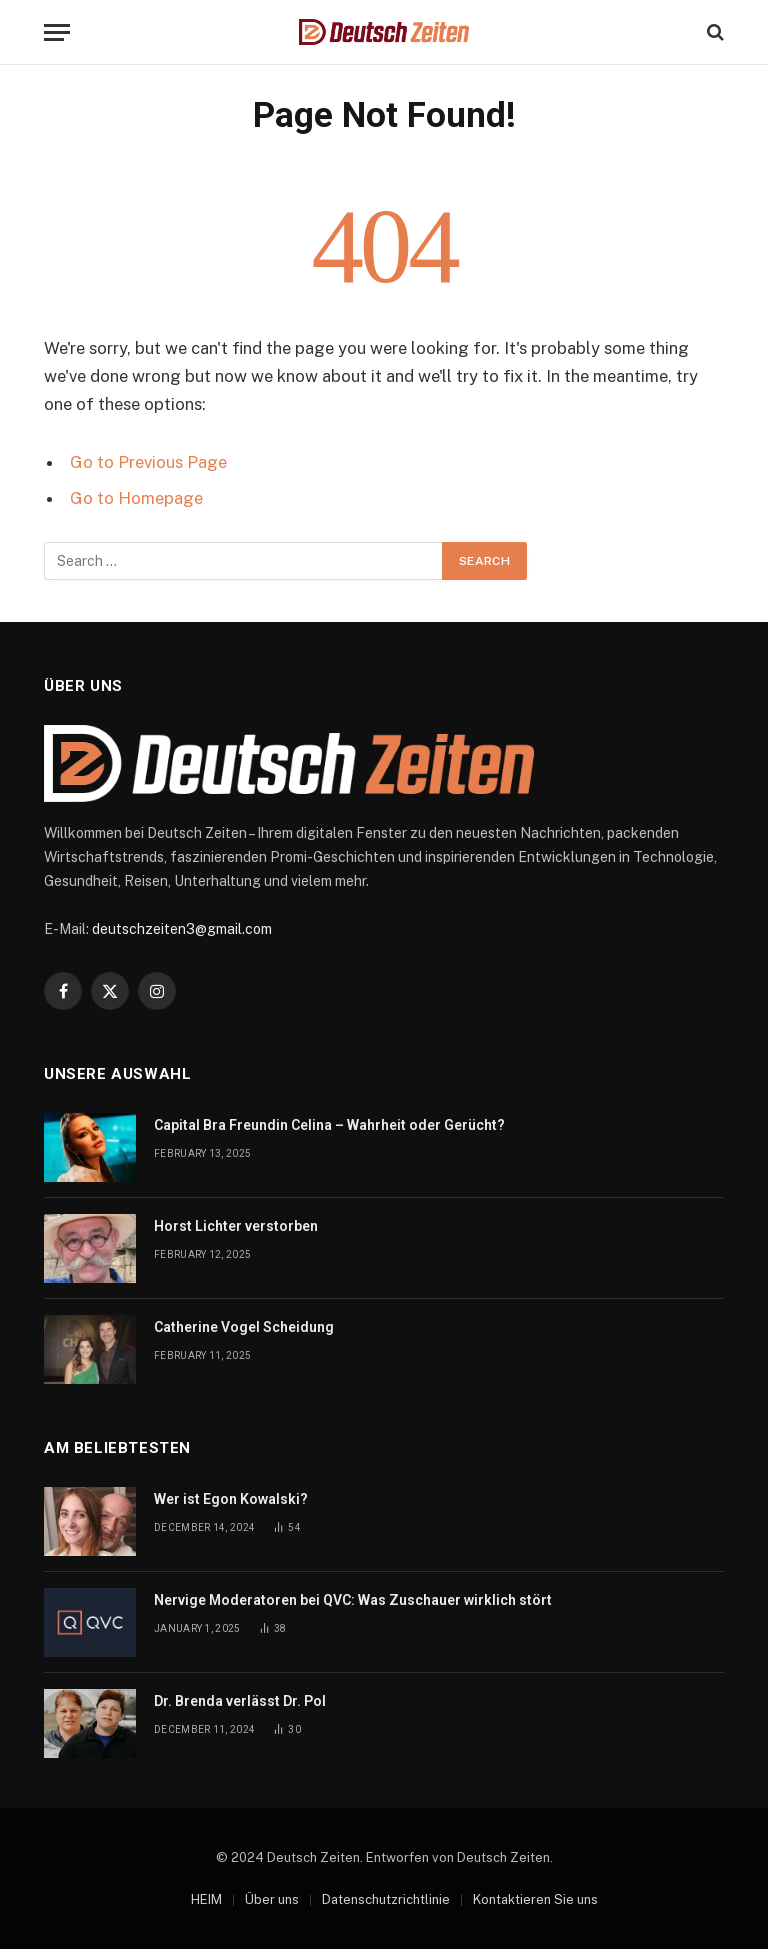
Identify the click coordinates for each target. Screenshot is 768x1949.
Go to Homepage (136, 498)
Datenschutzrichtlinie (386, 1899)
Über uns (272, 1899)
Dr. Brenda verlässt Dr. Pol (240, 1701)
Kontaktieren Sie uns (535, 1899)
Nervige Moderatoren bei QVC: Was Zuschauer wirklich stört (353, 1600)
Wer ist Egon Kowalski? (231, 1499)
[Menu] (57, 32)
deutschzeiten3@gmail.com (182, 929)
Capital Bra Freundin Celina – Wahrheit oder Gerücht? (329, 1125)
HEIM (206, 1899)
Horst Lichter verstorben (236, 1226)
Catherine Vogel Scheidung (244, 1327)
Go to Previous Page (148, 462)
